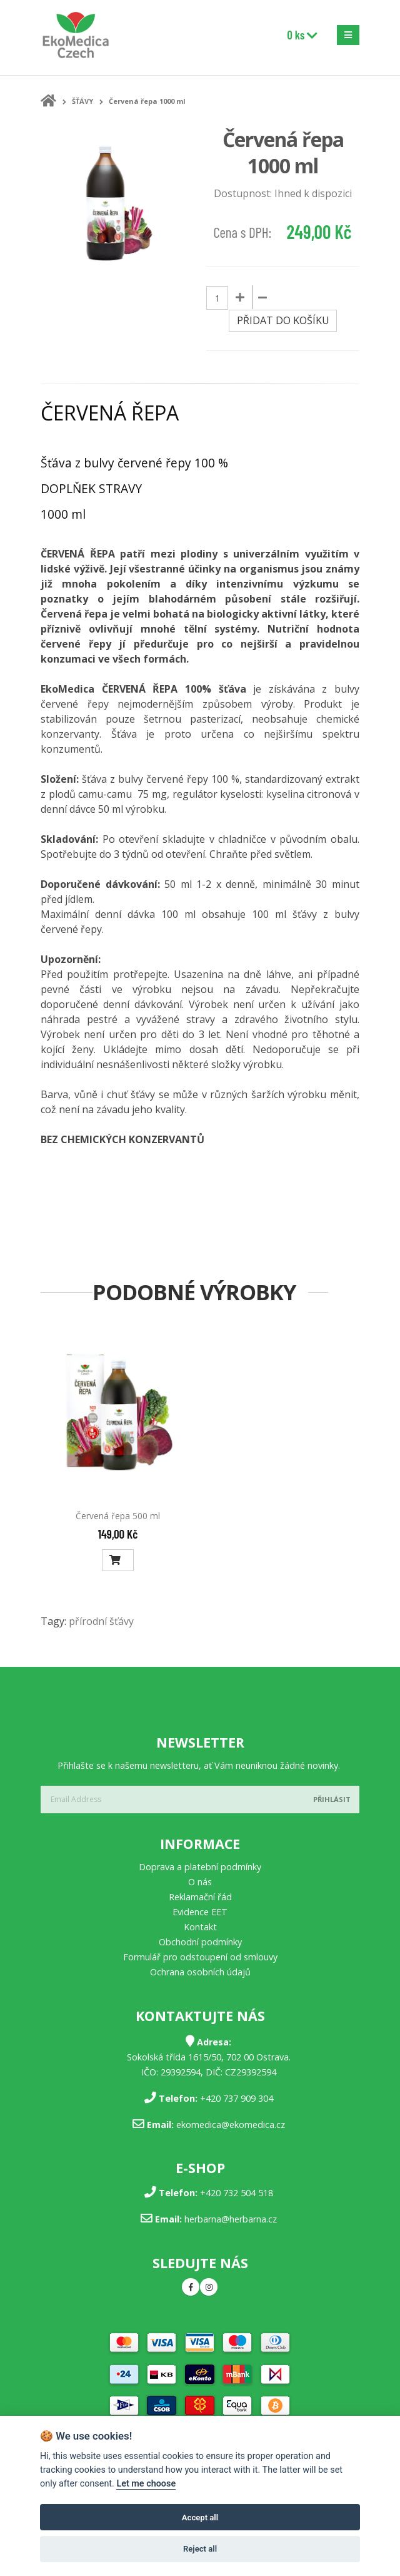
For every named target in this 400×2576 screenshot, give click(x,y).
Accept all (200, 2517)
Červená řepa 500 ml (118, 1516)
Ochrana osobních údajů (200, 1972)
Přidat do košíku (283, 320)
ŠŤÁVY (82, 101)
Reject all (200, 2548)
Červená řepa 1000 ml (147, 101)
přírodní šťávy (101, 1621)
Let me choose (146, 2483)
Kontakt (200, 1927)
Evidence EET (200, 1912)
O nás (200, 1882)
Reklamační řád (200, 1897)
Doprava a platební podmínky (200, 1867)
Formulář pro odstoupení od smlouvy (200, 1957)
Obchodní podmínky (200, 1942)
